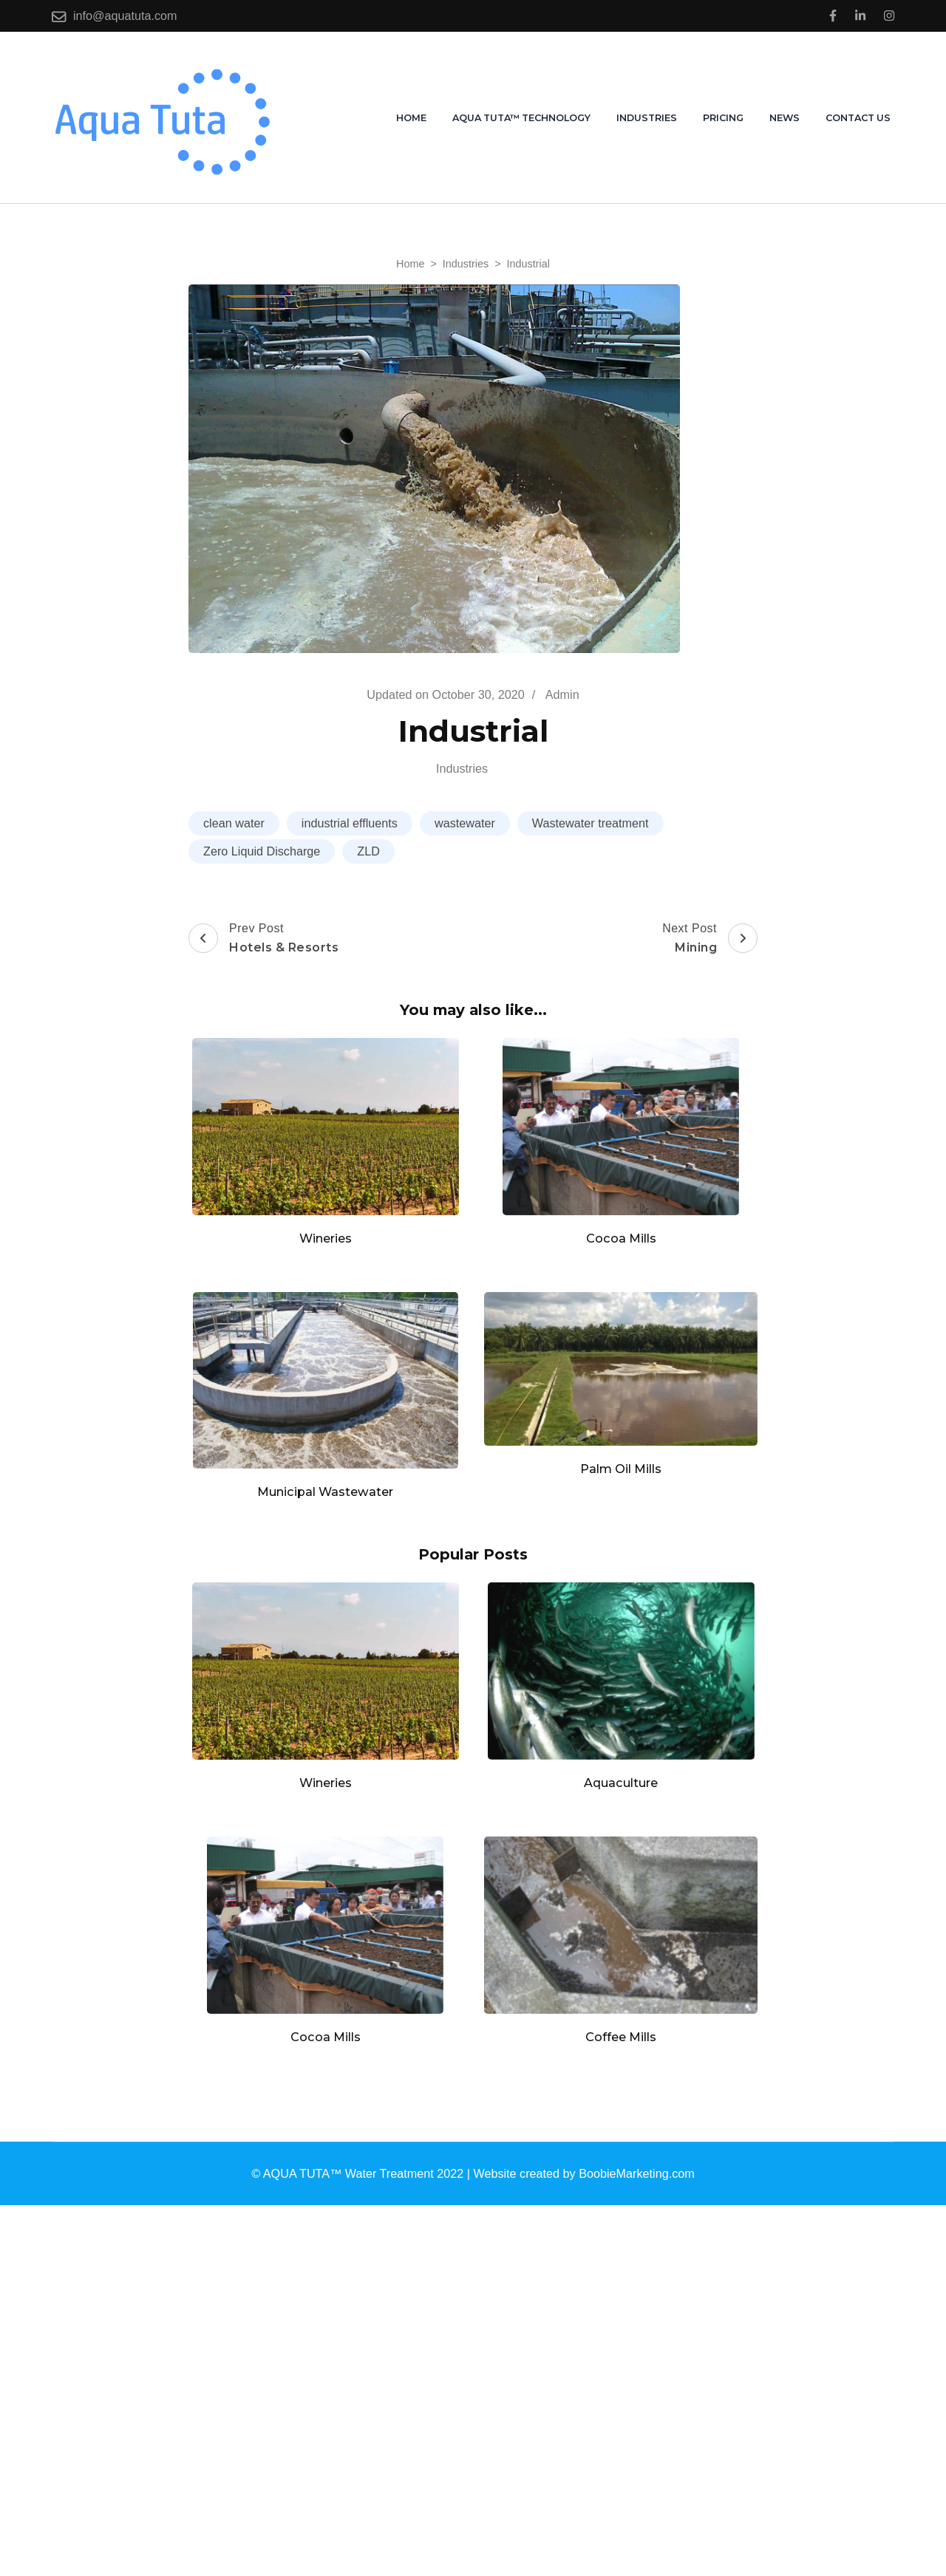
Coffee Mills (620, 2036)
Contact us (858, 117)
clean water (234, 823)
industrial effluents (350, 823)
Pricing (723, 117)
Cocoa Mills (621, 1238)
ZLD (368, 851)
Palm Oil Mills (620, 1468)
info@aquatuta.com (125, 15)
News (784, 117)
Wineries (325, 1238)
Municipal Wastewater (325, 1491)
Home (411, 117)
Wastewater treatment (590, 823)
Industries (646, 117)
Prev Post (263, 939)
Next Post (710, 939)
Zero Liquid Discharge (261, 851)
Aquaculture (621, 1782)
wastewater (465, 823)
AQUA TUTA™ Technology (521, 117)
